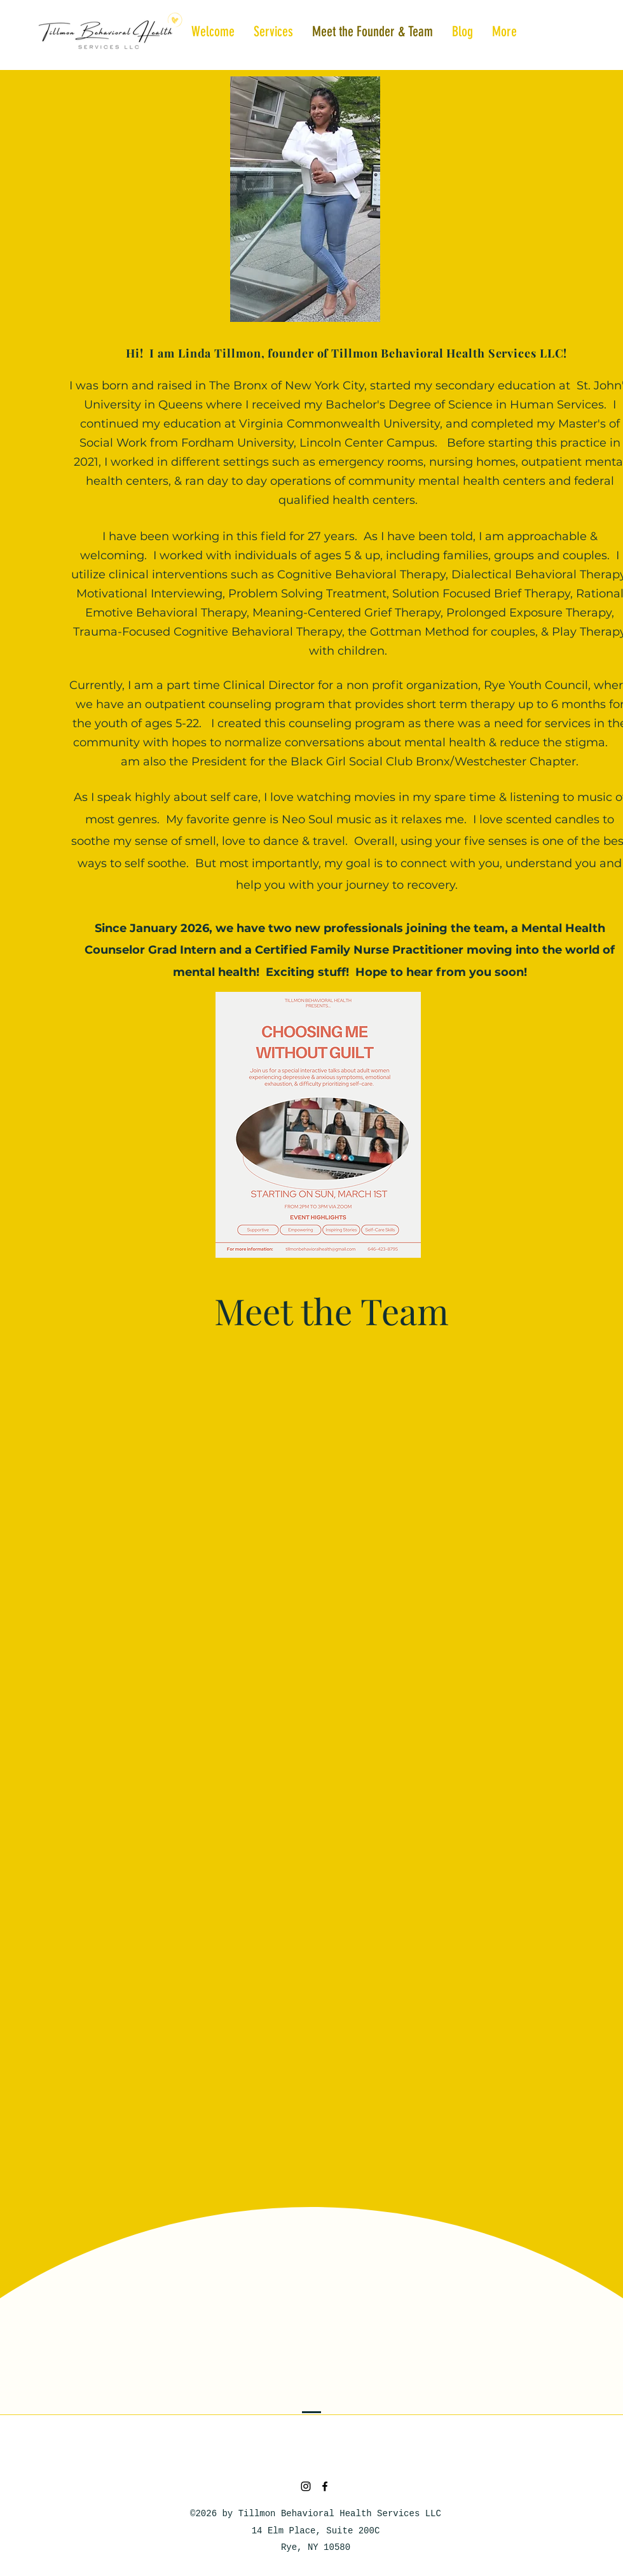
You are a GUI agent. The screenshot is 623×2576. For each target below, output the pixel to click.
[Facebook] (324, 2486)
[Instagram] (305, 2486)
